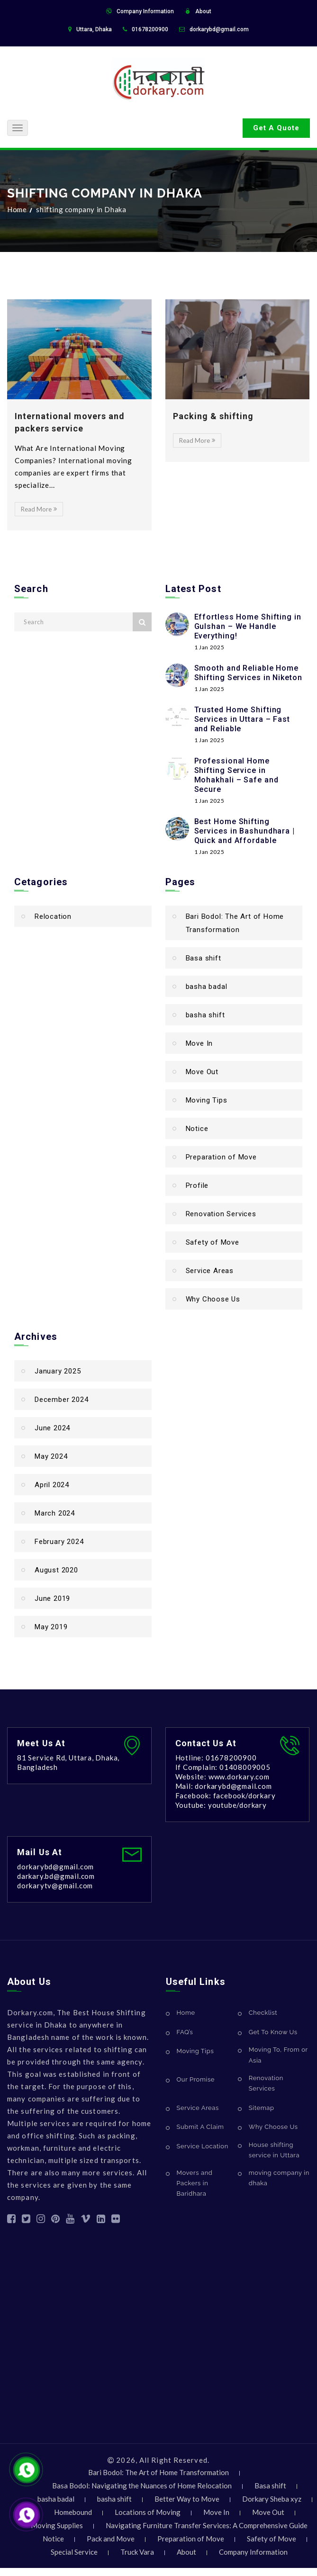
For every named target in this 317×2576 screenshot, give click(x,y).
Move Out (202, 1072)
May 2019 (51, 1627)
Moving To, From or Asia (278, 2055)
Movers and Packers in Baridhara (195, 2183)
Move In (199, 1043)
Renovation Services (221, 1214)
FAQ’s (185, 2032)
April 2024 (52, 1485)
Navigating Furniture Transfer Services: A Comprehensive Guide (207, 2525)
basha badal (206, 986)
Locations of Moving (148, 2512)
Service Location (202, 2146)
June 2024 (52, 1428)
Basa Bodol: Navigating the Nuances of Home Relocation (142, 2485)
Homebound (73, 2512)
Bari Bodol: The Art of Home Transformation (235, 923)
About (203, 11)
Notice (197, 1128)
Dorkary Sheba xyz (271, 2499)
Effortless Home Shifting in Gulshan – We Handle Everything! (247, 626)
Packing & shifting (213, 416)
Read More (39, 509)
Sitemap (261, 2107)
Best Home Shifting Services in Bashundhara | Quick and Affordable (244, 831)
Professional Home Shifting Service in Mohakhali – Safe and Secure (236, 775)
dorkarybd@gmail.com (219, 29)
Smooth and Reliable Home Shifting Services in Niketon (248, 673)
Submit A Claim (200, 2126)
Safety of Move (212, 1242)
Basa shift (203, 958)
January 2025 (58, 1371)
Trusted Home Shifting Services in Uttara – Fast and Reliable (242, 719)
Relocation (53, 916)
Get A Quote (276, 128)
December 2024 (61, 1399)
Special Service (74, 2552)
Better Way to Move (186, 2499)
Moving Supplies (57, 2525)
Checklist (263, 2012)
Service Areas (210, 1270)
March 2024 (55, 1513)
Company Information (145, 11)
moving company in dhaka (279, 2178)
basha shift (205, 1015)
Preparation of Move (221, 1157)
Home (17, 209)
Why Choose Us (213, 1299)
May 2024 (51, 1456)
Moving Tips (206, 1100)
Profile (197, 1185)
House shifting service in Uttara (274, 2150)
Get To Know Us (273, 2032)
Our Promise (196, 2079)
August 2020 (56, 1570)
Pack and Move (111, 2538)
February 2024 (59, 1541)
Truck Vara (137, 2552)
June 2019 (52, 1598)
